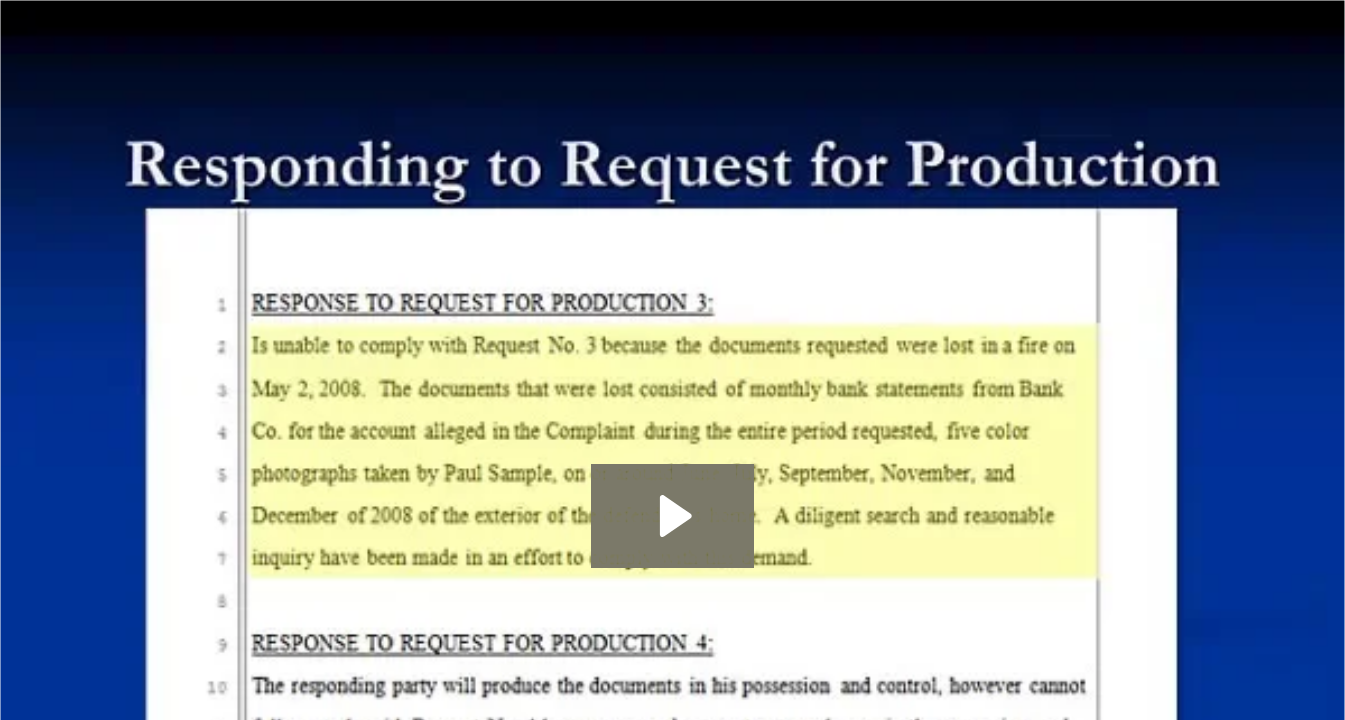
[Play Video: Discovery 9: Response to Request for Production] (672, 516)
